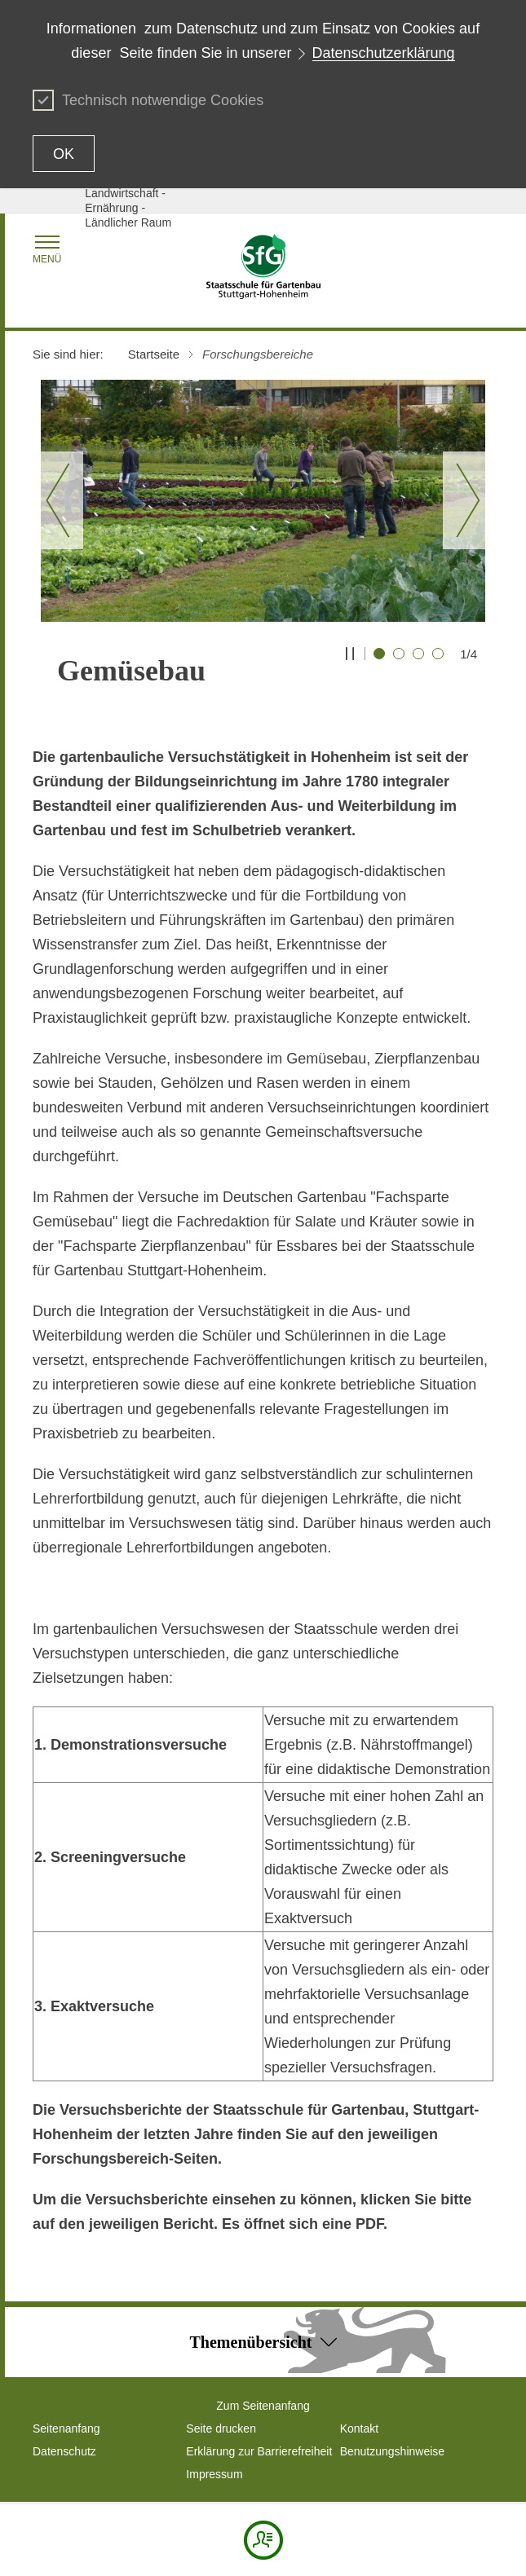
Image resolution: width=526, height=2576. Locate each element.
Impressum (214, 2474)
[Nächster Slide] (468, 500)
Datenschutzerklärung (383, 53)
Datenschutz (64, 2451)
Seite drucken (221, 2428)
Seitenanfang (66, 2428)
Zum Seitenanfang (262, 2405)
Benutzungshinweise (392, 2451)
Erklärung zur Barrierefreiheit (259, 2451)
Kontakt (359, 2428)
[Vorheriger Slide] (58, 500)
